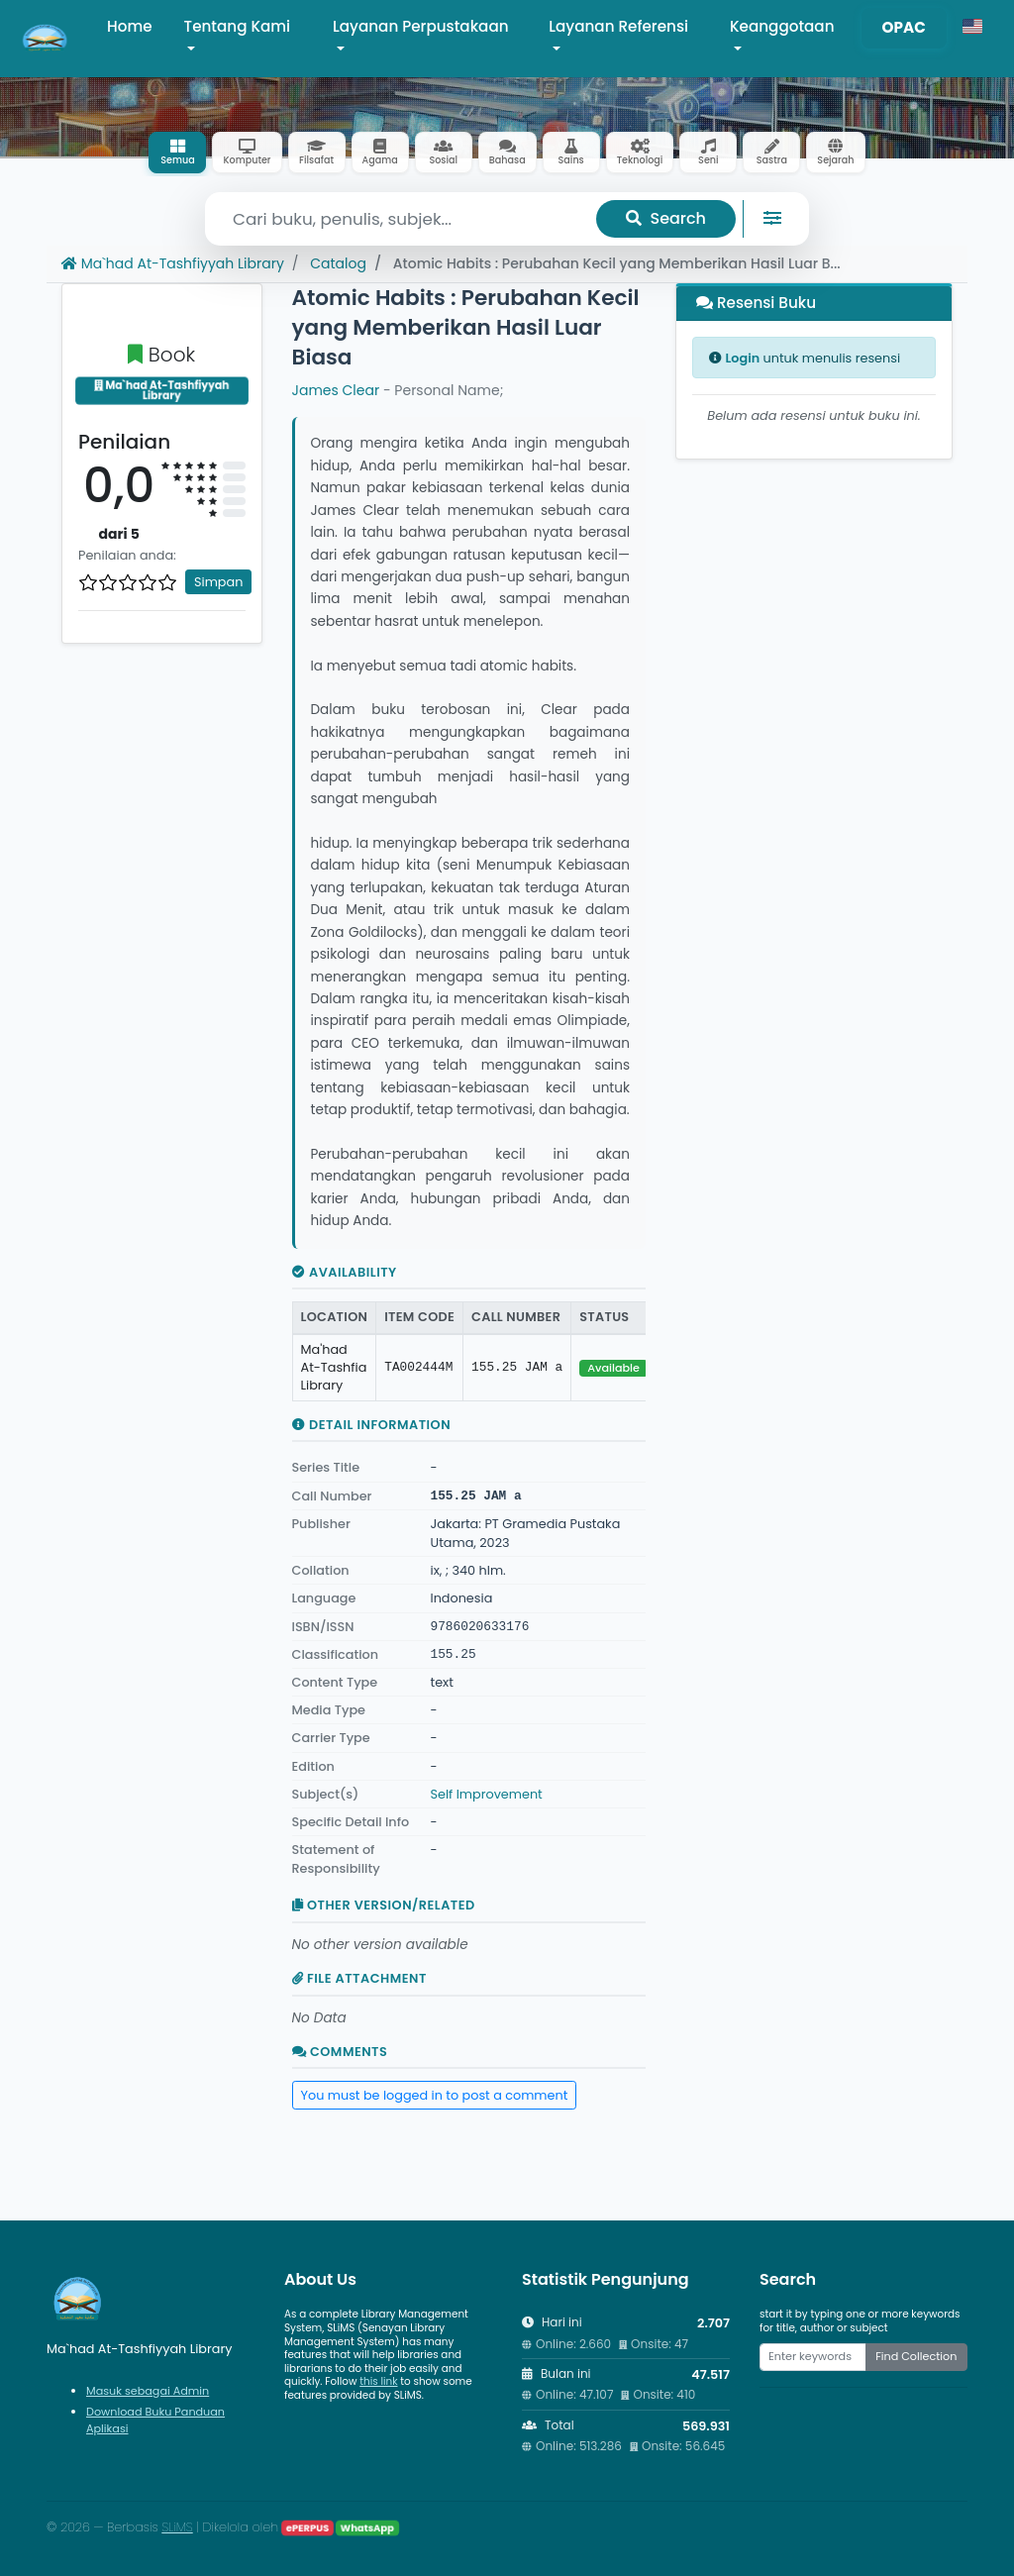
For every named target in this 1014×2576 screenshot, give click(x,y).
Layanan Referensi (618, 26)
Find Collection (916, 2356)
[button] (972, 27)
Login (742, 358)
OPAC (904, 27)
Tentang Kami (237, 26)
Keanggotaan (782, 26)
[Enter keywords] (813, 2357)
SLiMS (176, 2527)
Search (666, 218)
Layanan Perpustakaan (420, 26)
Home (129, 26)
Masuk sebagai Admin (147, 2391)
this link (378, 2381)
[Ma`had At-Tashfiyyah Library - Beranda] (45, 38)
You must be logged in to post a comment (434, 2095)
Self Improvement (487, 1794)
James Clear (336, 390)
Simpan (218, 581)
